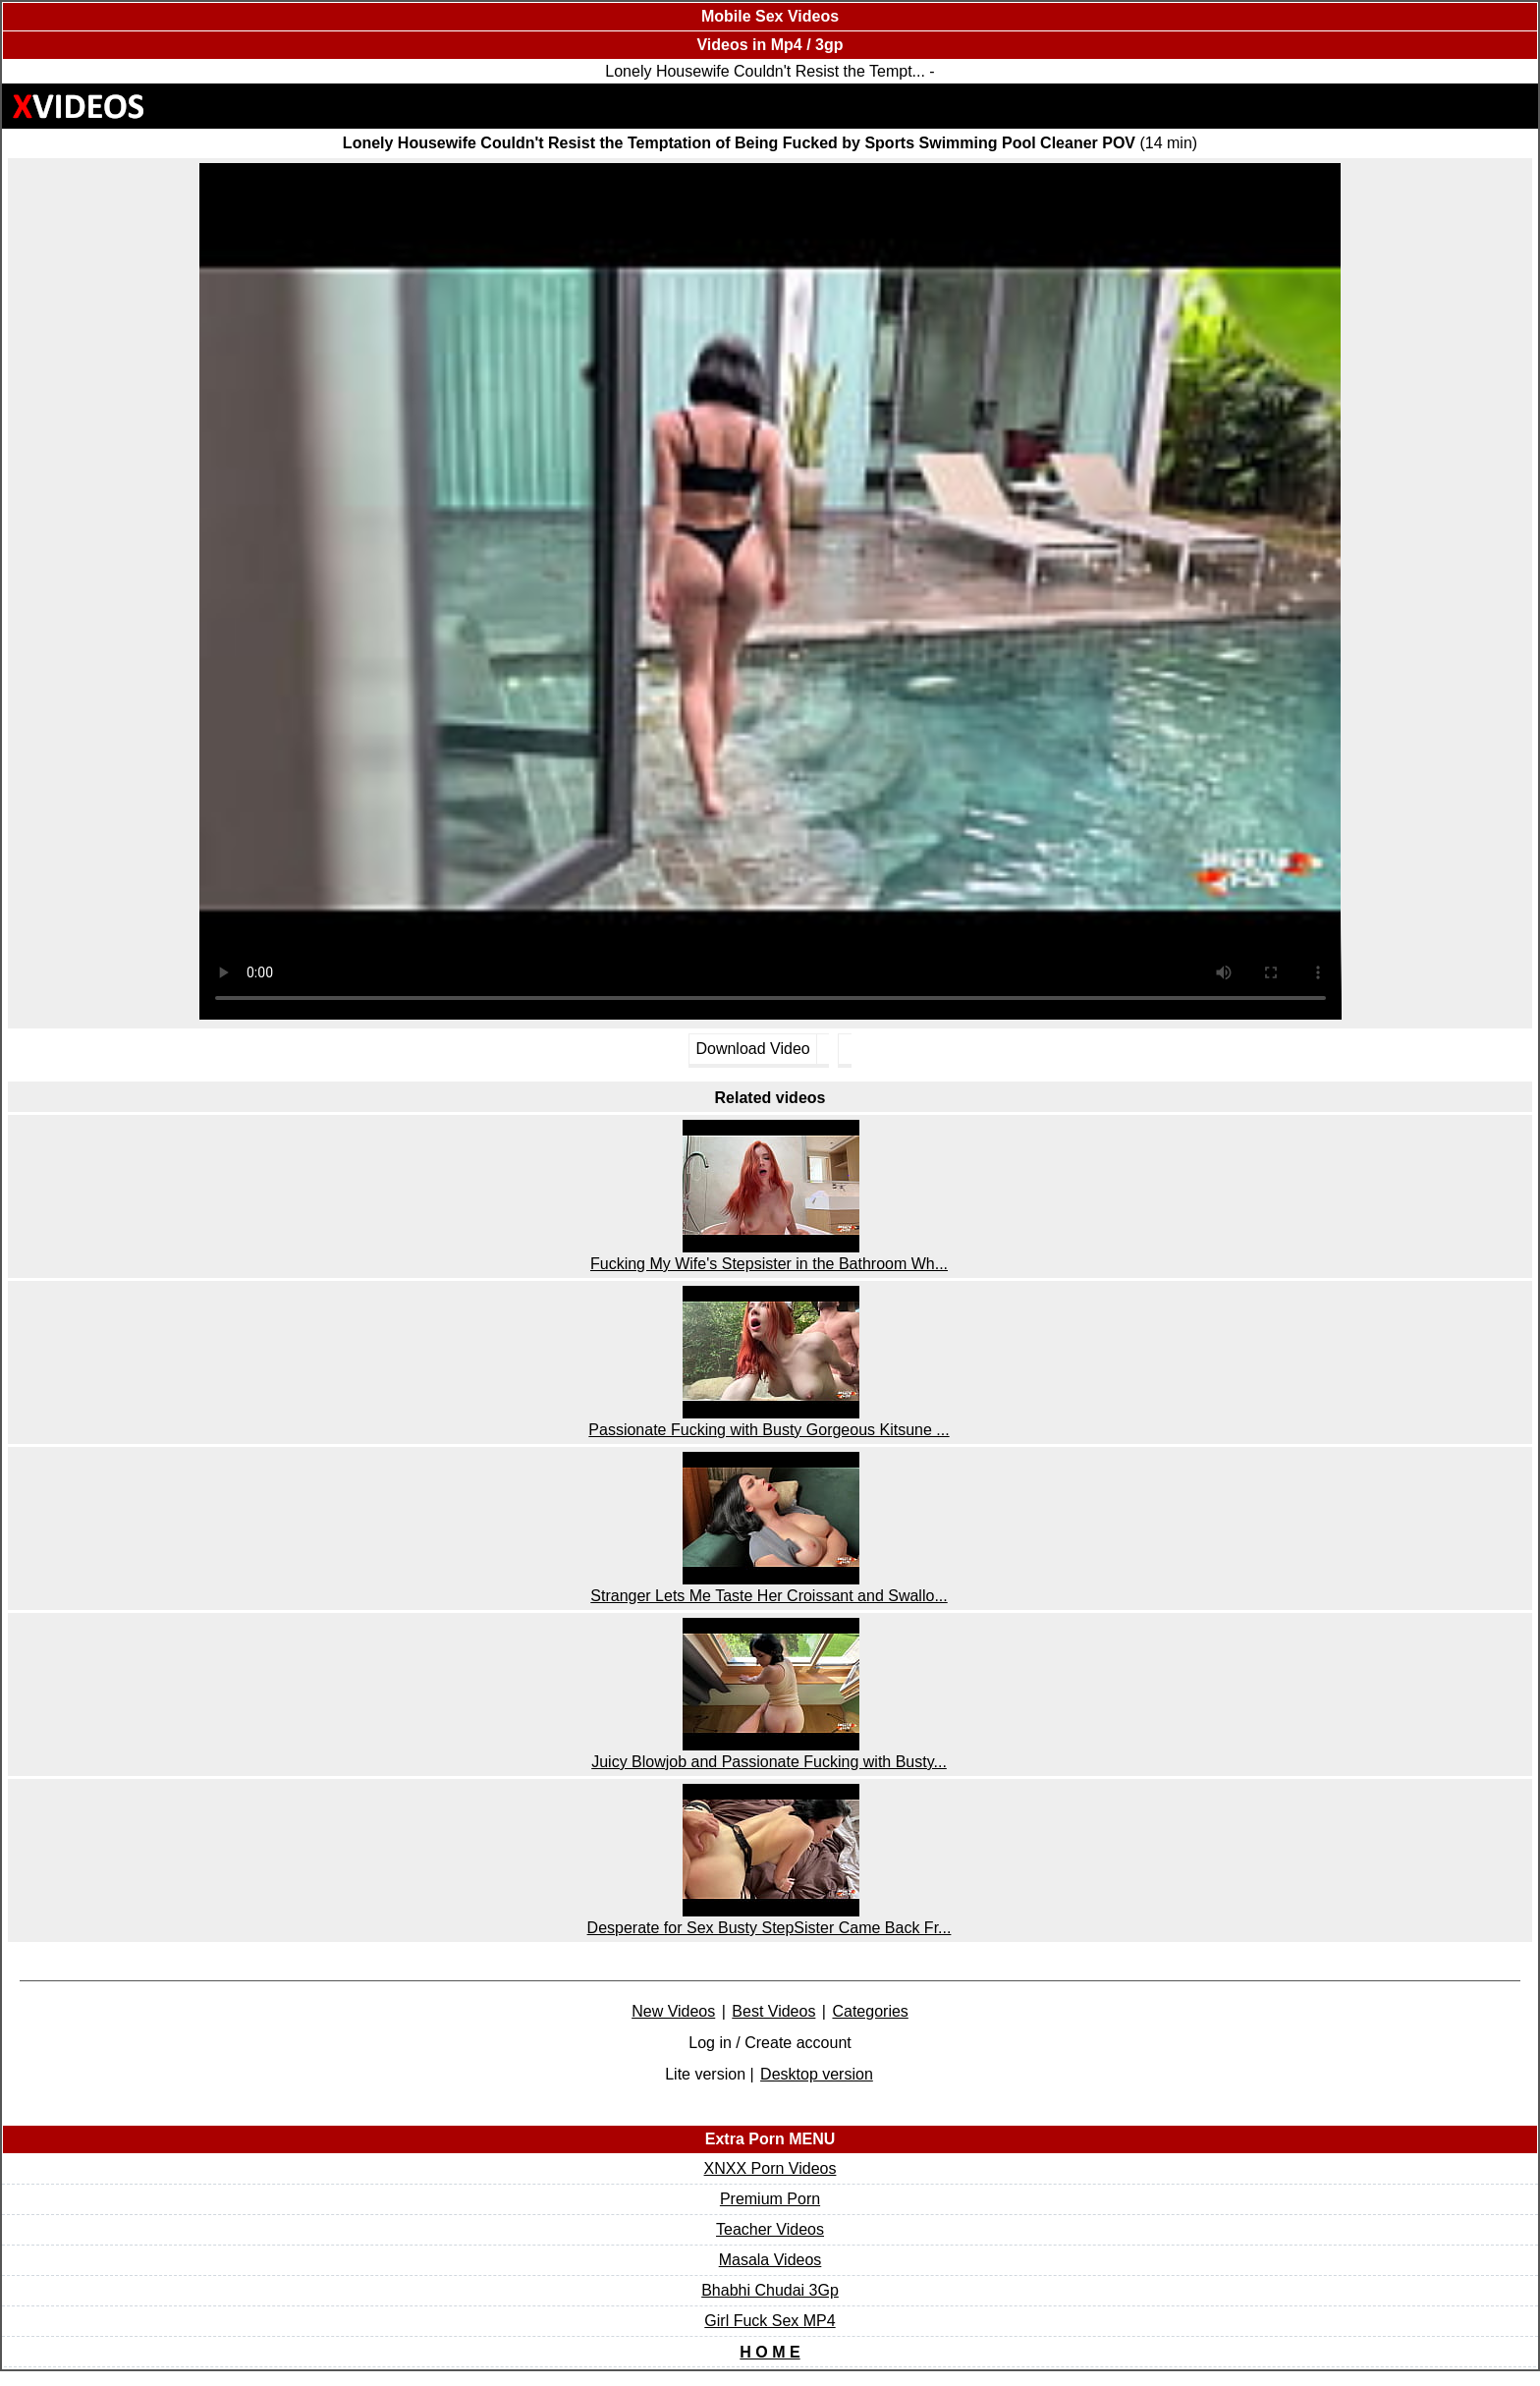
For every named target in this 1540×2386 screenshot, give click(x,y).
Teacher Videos (770, 2229)
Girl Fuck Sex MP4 (769, 2320)
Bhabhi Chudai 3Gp (770, 2290)
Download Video (752, 1048)
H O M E (769, 2352)
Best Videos (773, 2011)
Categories (870, 2011)
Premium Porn (770, 2199)
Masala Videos (770, 2259)
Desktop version (816, 2074)
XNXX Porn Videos (770, 2168)
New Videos (673, 2011)
